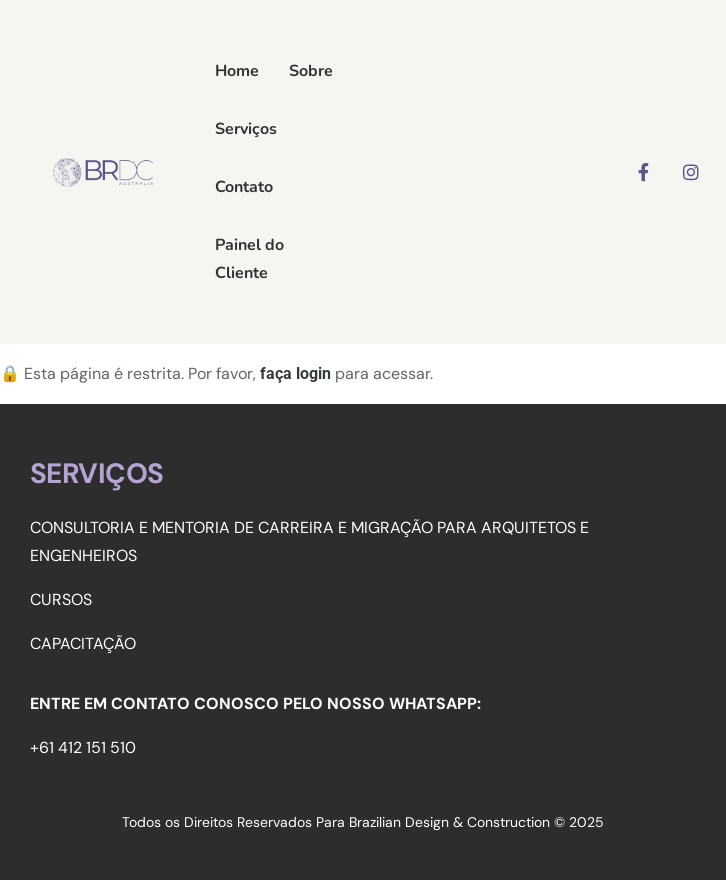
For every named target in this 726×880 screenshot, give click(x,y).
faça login (295, 373)
